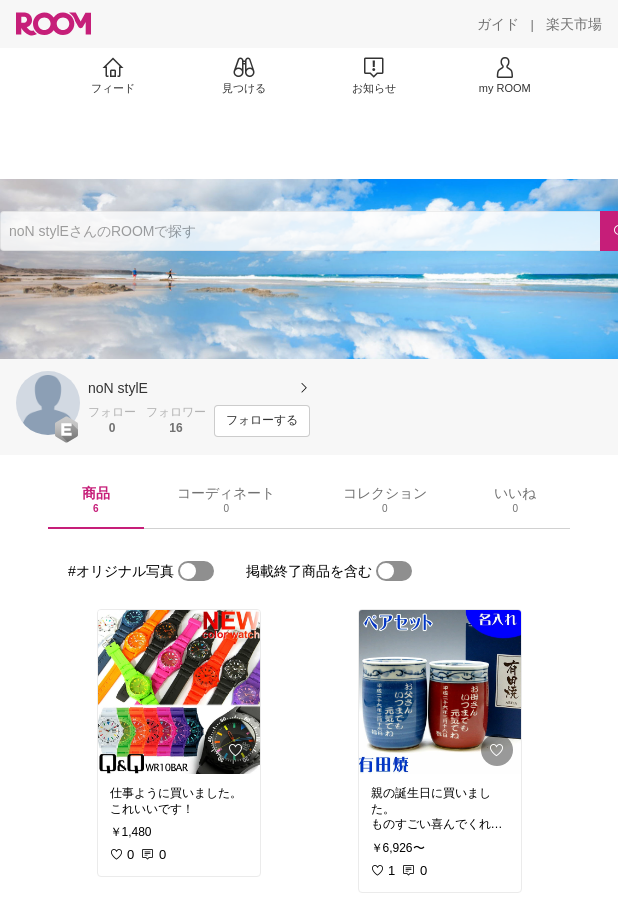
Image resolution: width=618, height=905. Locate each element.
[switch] (196, 571)
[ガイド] (498, 24)
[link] (179, 692)
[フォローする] (262, 421)
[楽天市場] (574, 24)
